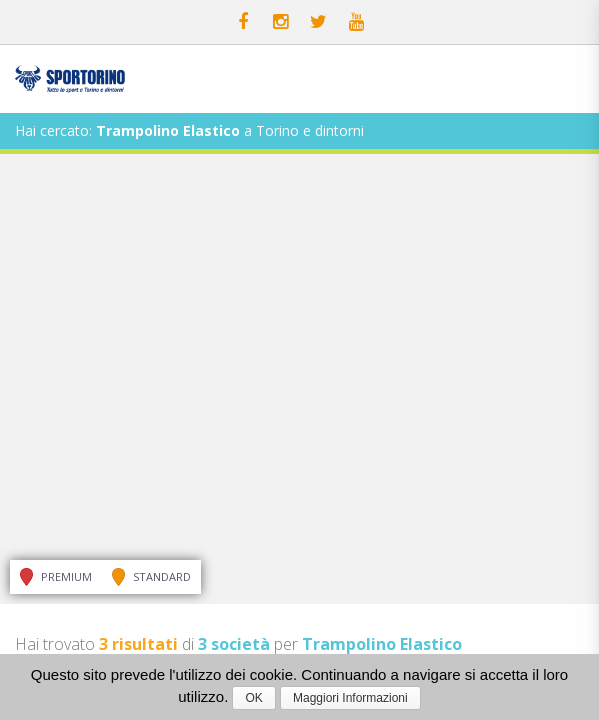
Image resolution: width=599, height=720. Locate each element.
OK (253, 698)
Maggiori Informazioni (350, 698)
